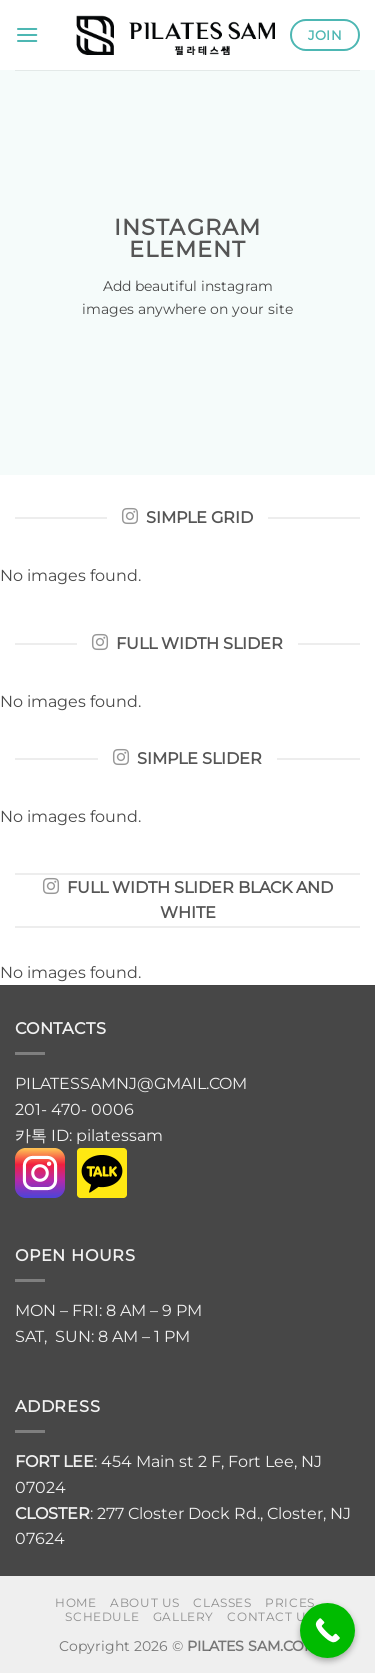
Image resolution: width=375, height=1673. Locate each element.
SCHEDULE (102, 1616)
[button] (27, 34)
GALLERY (183, 1616)
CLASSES (222, 1602)
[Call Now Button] (327, 1630)
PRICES (290, 1602)
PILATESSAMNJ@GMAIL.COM (133, 1083)
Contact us (270, 1616)
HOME (75, 1602)
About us (145, 1602)
